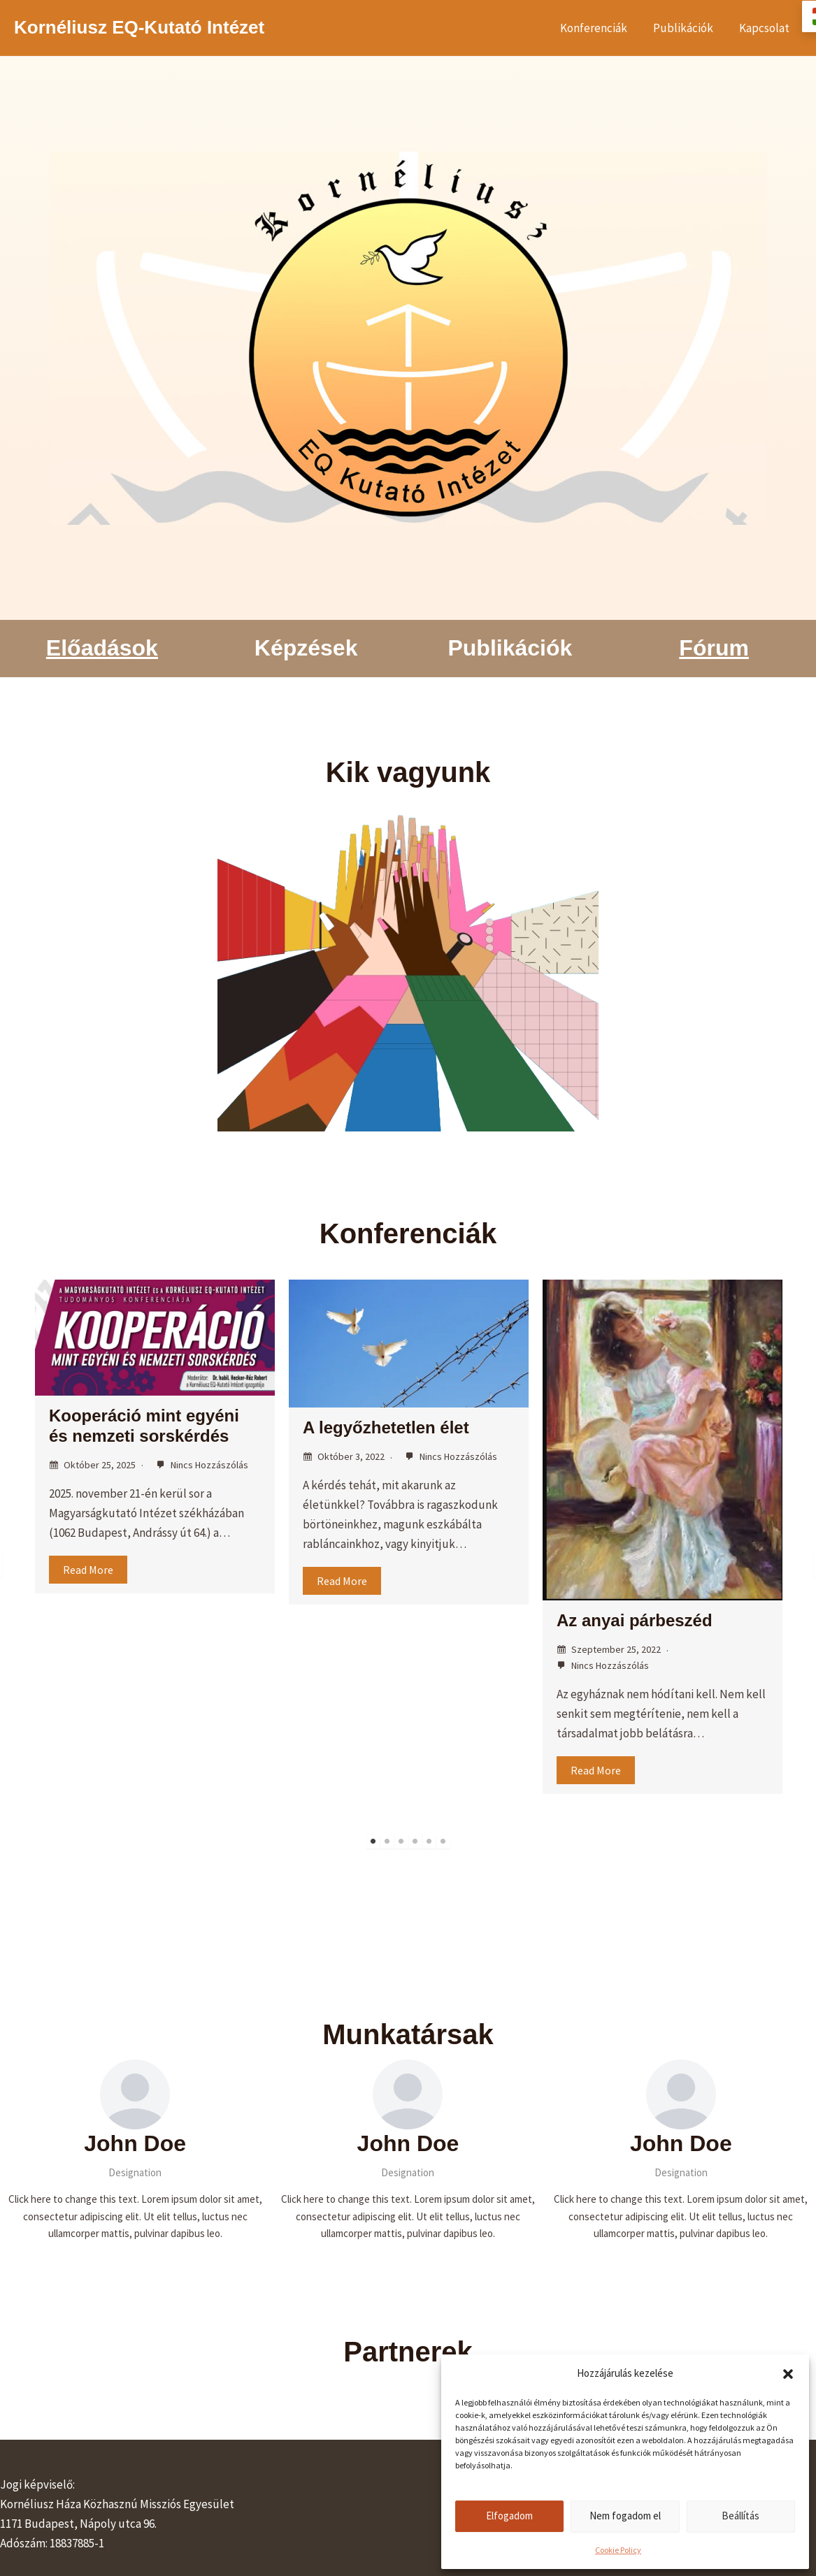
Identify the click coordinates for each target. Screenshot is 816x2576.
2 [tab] (387, 1841)
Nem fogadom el (625, 2515)
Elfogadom (509, 2515)
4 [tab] (415, 1841)
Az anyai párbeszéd (635, 1620)
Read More (88, 1570)
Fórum (714, 647)
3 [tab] (401, 1841)
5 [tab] (429, 1841)
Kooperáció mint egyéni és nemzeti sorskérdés (144, 1425)
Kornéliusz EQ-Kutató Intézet (139, 27)
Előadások (102, 647)
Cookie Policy (618, 2550)
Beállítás (740, 2515)
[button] (788, 2374)
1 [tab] (373, 1841)
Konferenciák (598, 28)
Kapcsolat (765, 28)
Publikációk (686, 28)
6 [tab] (443, 1841)
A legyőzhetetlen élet (386, 1427)
